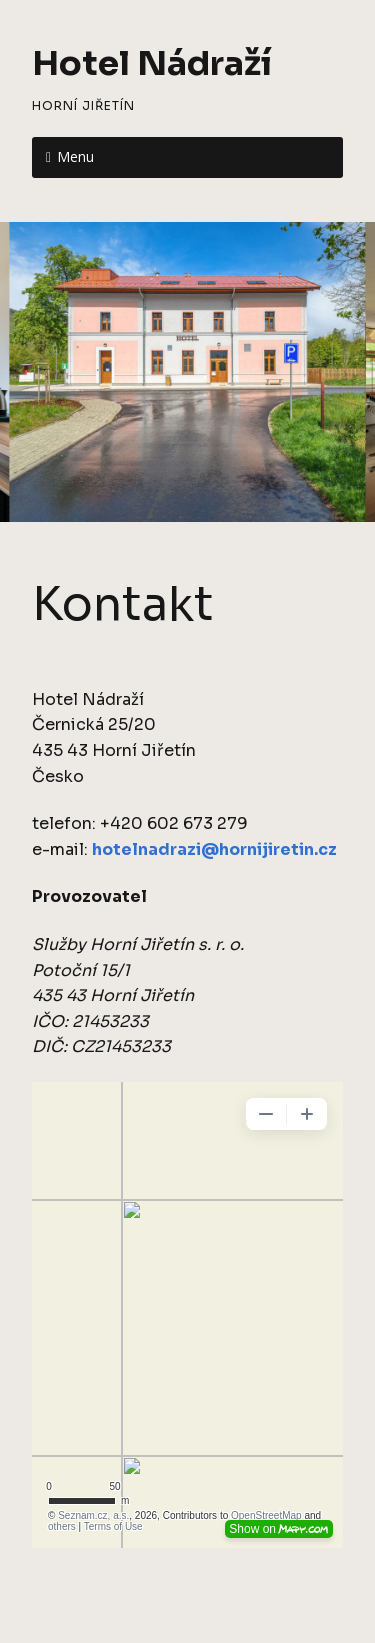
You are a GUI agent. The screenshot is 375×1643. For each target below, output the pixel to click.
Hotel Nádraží (152, 63)
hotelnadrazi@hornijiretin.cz (214, 849)
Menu (75, 156)
